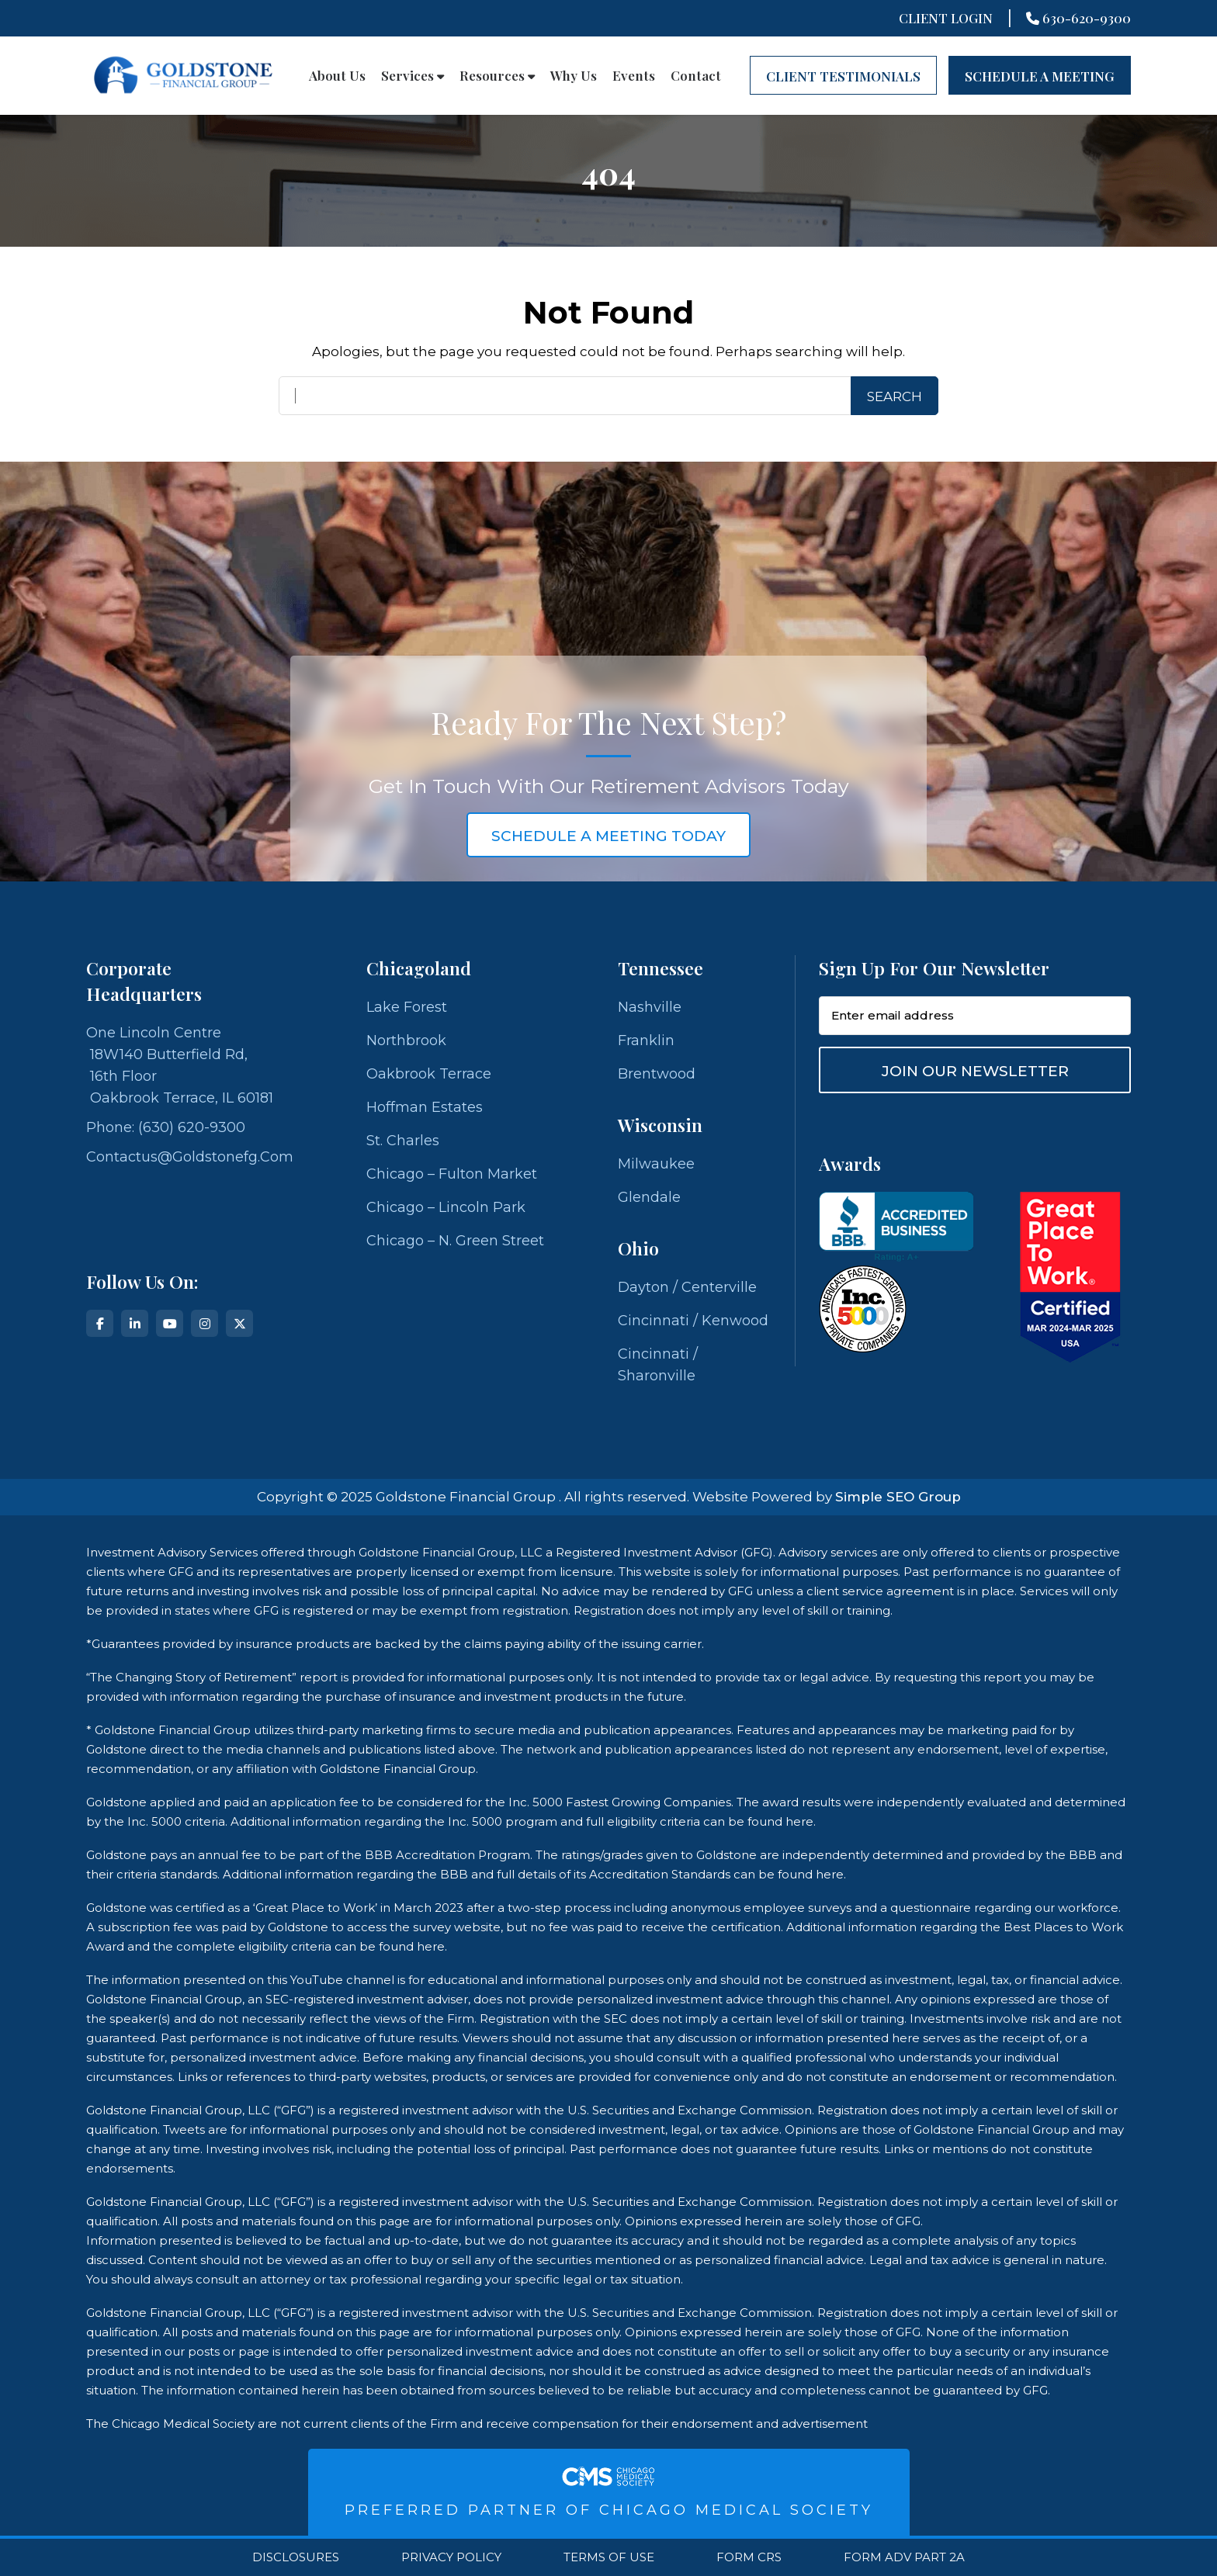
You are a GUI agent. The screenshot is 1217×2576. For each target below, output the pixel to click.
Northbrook (406, 1040)
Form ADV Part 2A (904, 2557)
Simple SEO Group (898, 1496)
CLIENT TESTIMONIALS (843, 76)
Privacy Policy (451, 2557)
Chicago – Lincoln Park (445, 1207)
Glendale (649, 1197)
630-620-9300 (1078, 17)
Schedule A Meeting (1040, 76)
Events (633, 75)
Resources (497, 75)
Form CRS (749, 2557)
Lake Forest (406, 1007)
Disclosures (295, 2557)
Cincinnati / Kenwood (693, 1320)
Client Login (946, 17)
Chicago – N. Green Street (455, 1240)
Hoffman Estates (424, 1107)
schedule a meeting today (608, 836)
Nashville (649, 1007)
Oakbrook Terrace (428, 1073)
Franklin (646, 1040)
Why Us (573, 75)
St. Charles (402, 1140)
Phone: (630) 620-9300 (165, 1127)
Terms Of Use (608, 2557)
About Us (337, 75)
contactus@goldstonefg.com (189, 1156)
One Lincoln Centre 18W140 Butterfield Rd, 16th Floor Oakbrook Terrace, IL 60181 (179, 1065)
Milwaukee (656, 1163)
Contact (696, 75)
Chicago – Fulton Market (451, 1173)
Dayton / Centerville (687, 1287)
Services (412, 75)
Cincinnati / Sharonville (658, 1364)
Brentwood (656, 1073)
